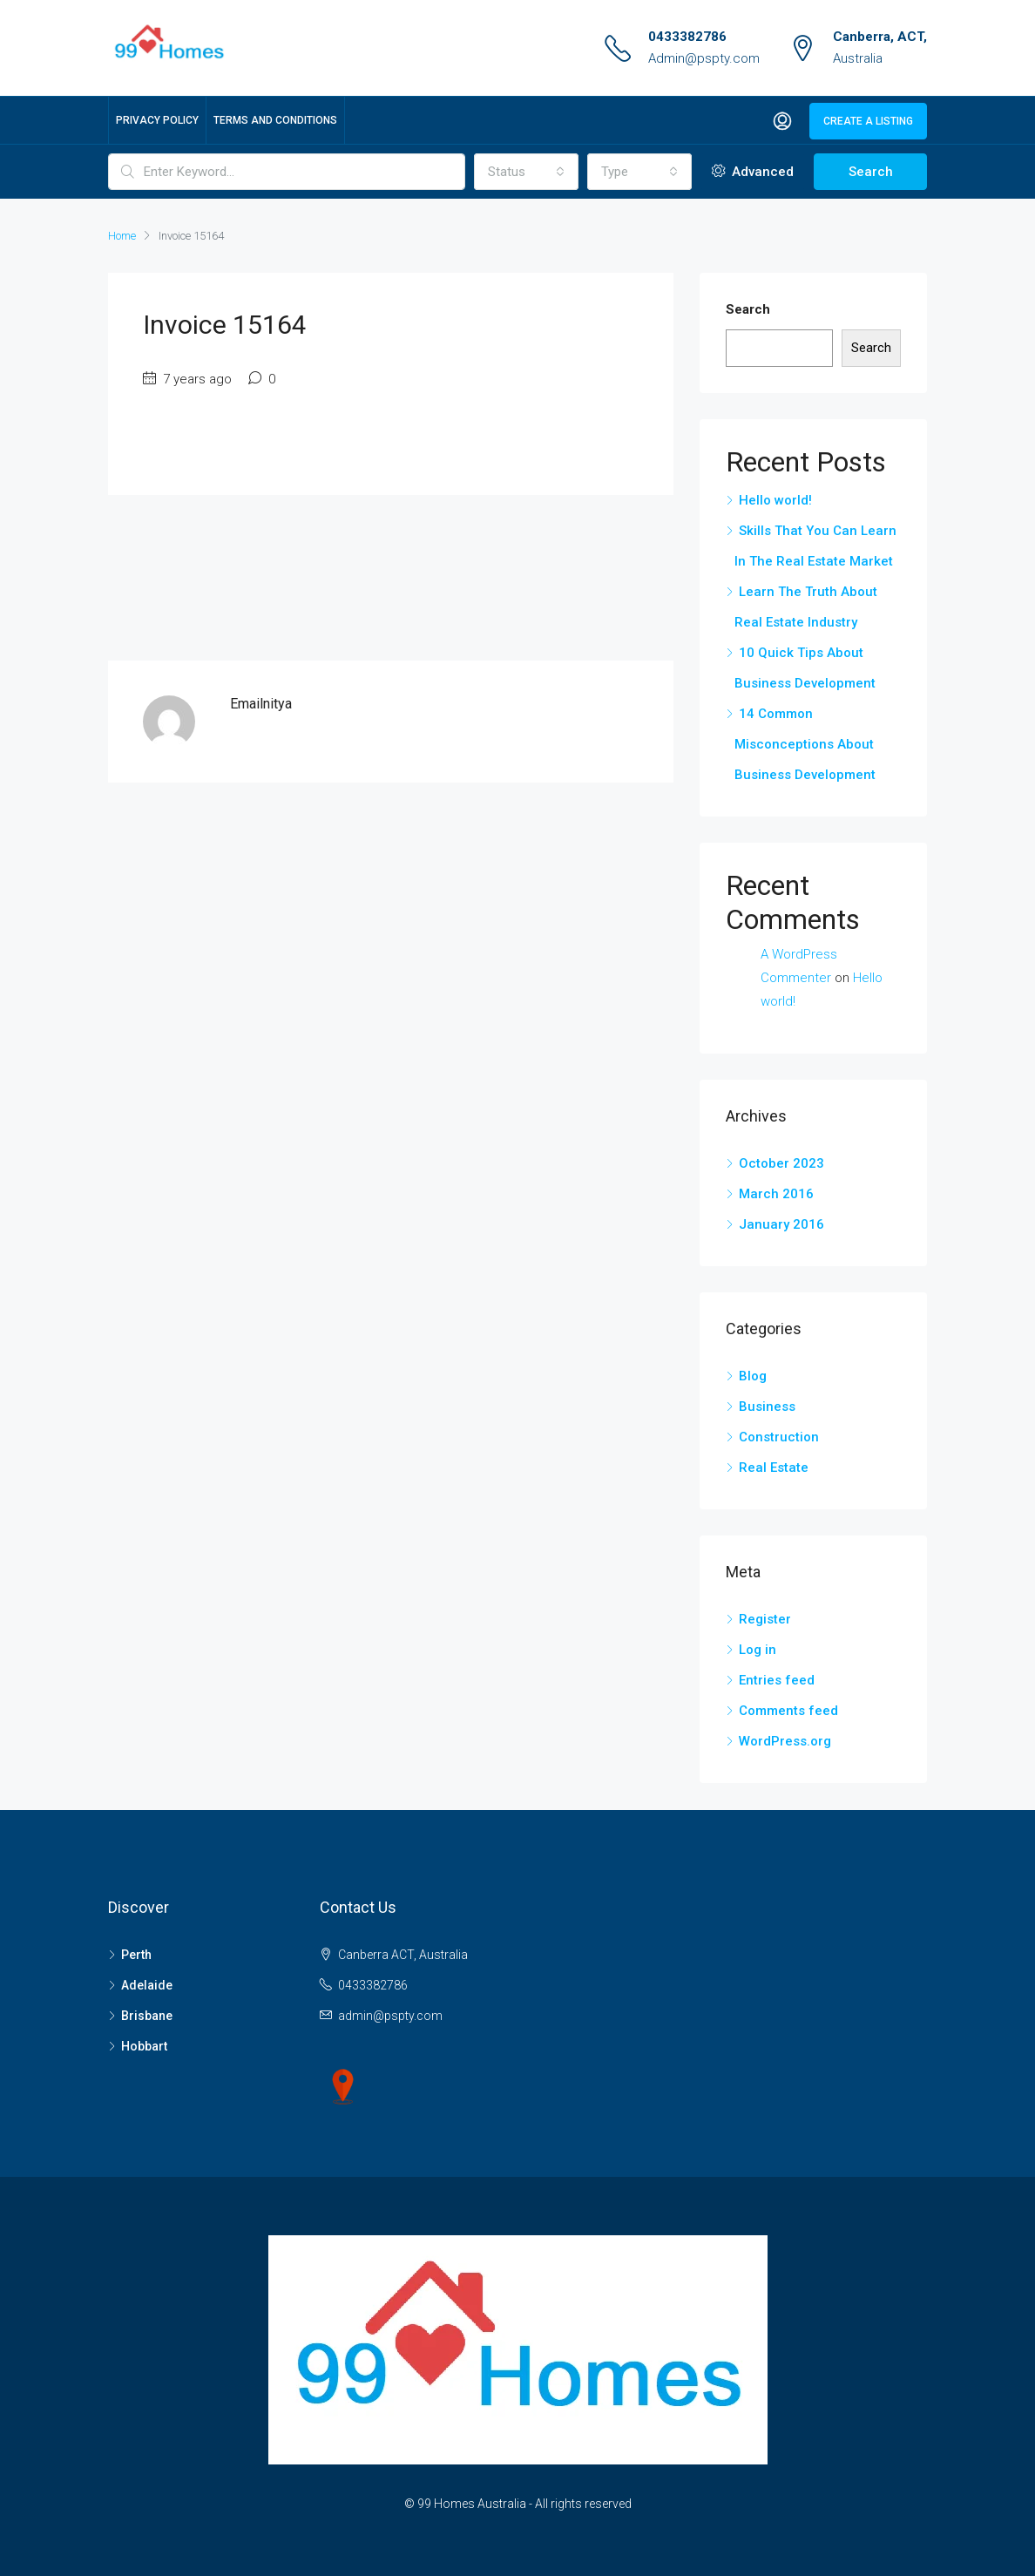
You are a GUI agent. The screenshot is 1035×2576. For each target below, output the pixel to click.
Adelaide (146, 1985)
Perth (136, 1955)
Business (767, 1406)
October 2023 (781, 1163)
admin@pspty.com (390, 2016)
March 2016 (776, 1194)
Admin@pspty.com (704, 58)
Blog (753, 1376)
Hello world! (775, 500)
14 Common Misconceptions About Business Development (805, 744)
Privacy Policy (157, 120)
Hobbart (144, 2046)
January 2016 (781, 1224)
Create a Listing (868, 121)
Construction (779, 1437)
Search (871, 172)
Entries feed (777, 1680)
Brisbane (146, 2016)
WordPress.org (785, 1741)
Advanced (753, 172)
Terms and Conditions (275, 120)
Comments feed (788, 1710)
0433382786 (687, 36)
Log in (757, 1649)
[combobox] (526, 171)
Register (765, 1619)
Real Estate (773, 1467)
